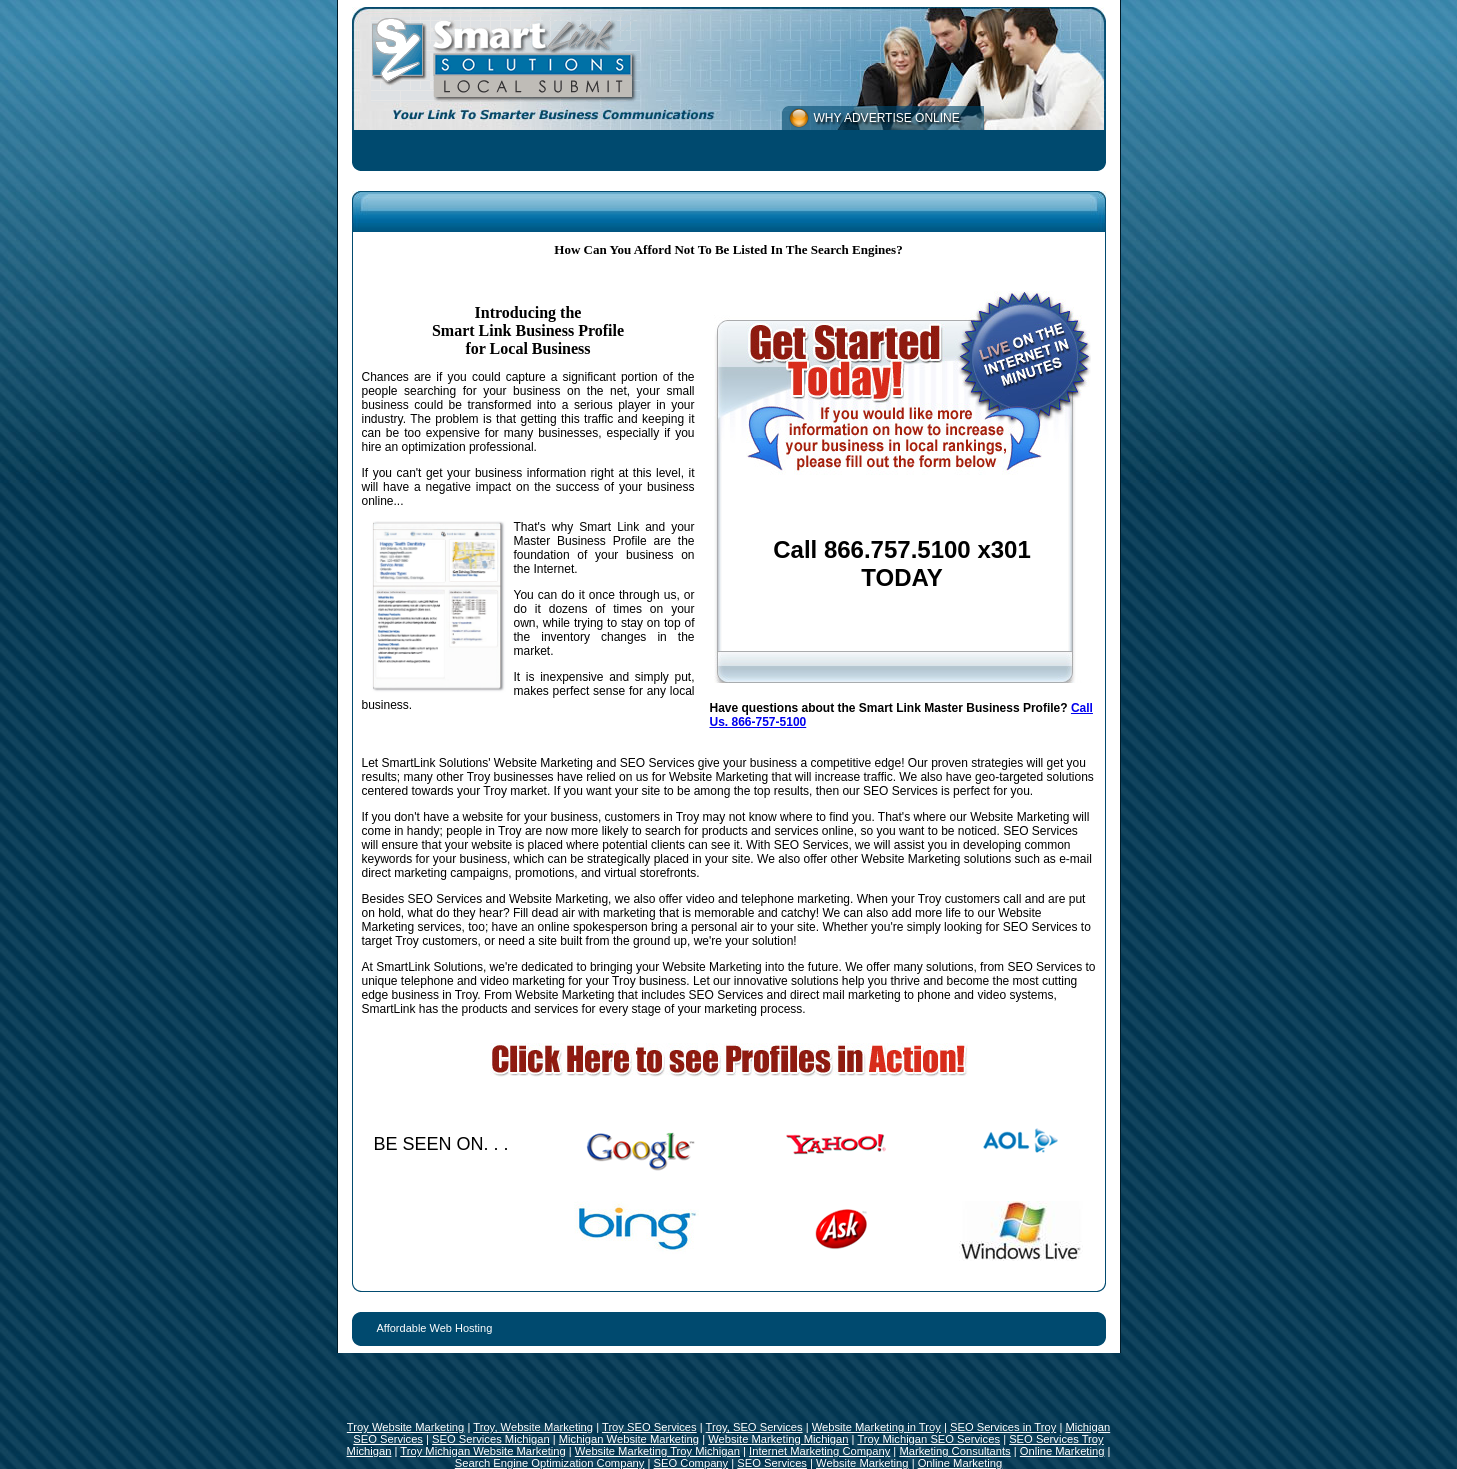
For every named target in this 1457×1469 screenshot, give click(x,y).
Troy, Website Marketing (533, 1427)
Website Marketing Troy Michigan (657, 1451)
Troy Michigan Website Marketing (482, 1451)
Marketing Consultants (954, 1451)
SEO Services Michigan (491, 1439)
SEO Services (772, 1463)
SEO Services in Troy (1003, 1427)
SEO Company (691, 1463)
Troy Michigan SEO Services (928, 1439)
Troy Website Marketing (406, 1427)
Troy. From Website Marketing (535, 995)
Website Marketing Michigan (778, 1439)
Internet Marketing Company (819, 1451)
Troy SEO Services (649, 1427)
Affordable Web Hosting (435, 1328)
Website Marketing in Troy (876, 1427)
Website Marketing (862, 1463)
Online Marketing (1062, 1451)
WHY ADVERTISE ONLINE (887, 118)
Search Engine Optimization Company (550, 1463)
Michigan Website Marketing (629, 1439)
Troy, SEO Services (754, 1427)
